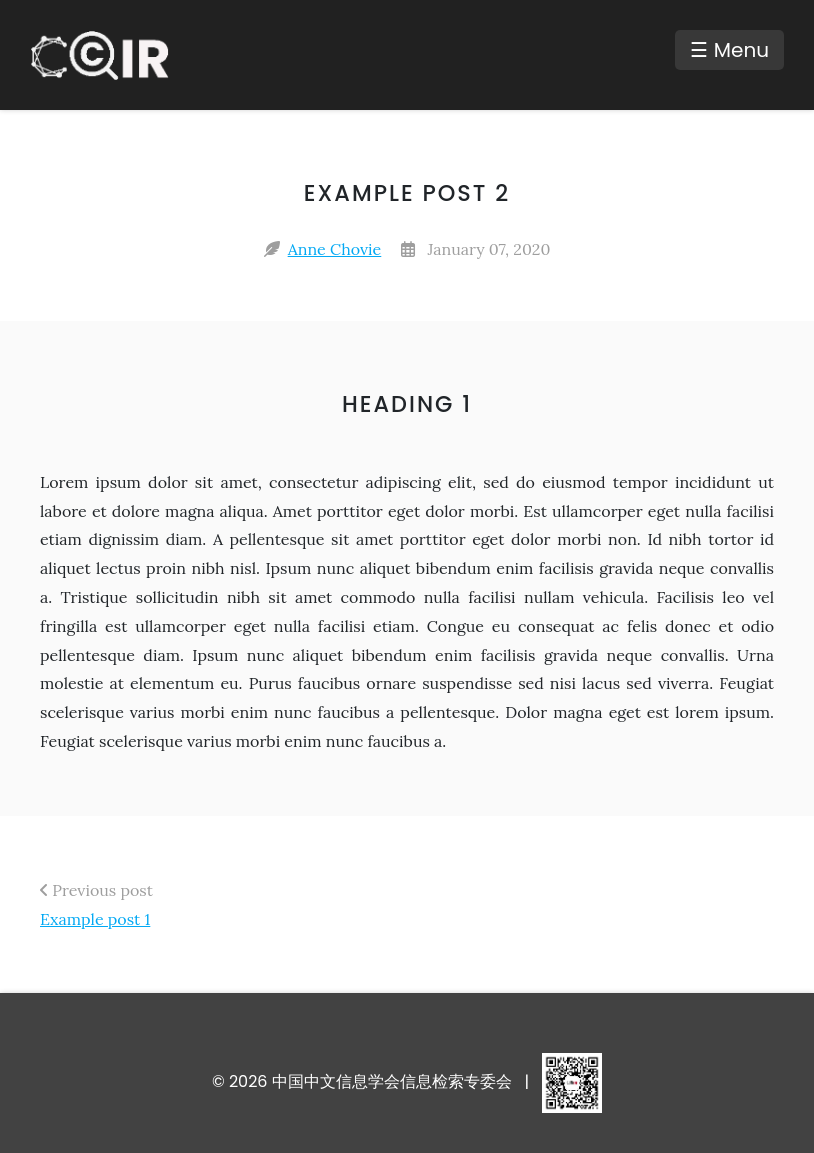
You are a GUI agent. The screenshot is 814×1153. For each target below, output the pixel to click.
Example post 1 (95, 919)
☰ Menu (729, 50)
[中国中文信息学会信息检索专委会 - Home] (109, 55)
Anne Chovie (335, 249)
